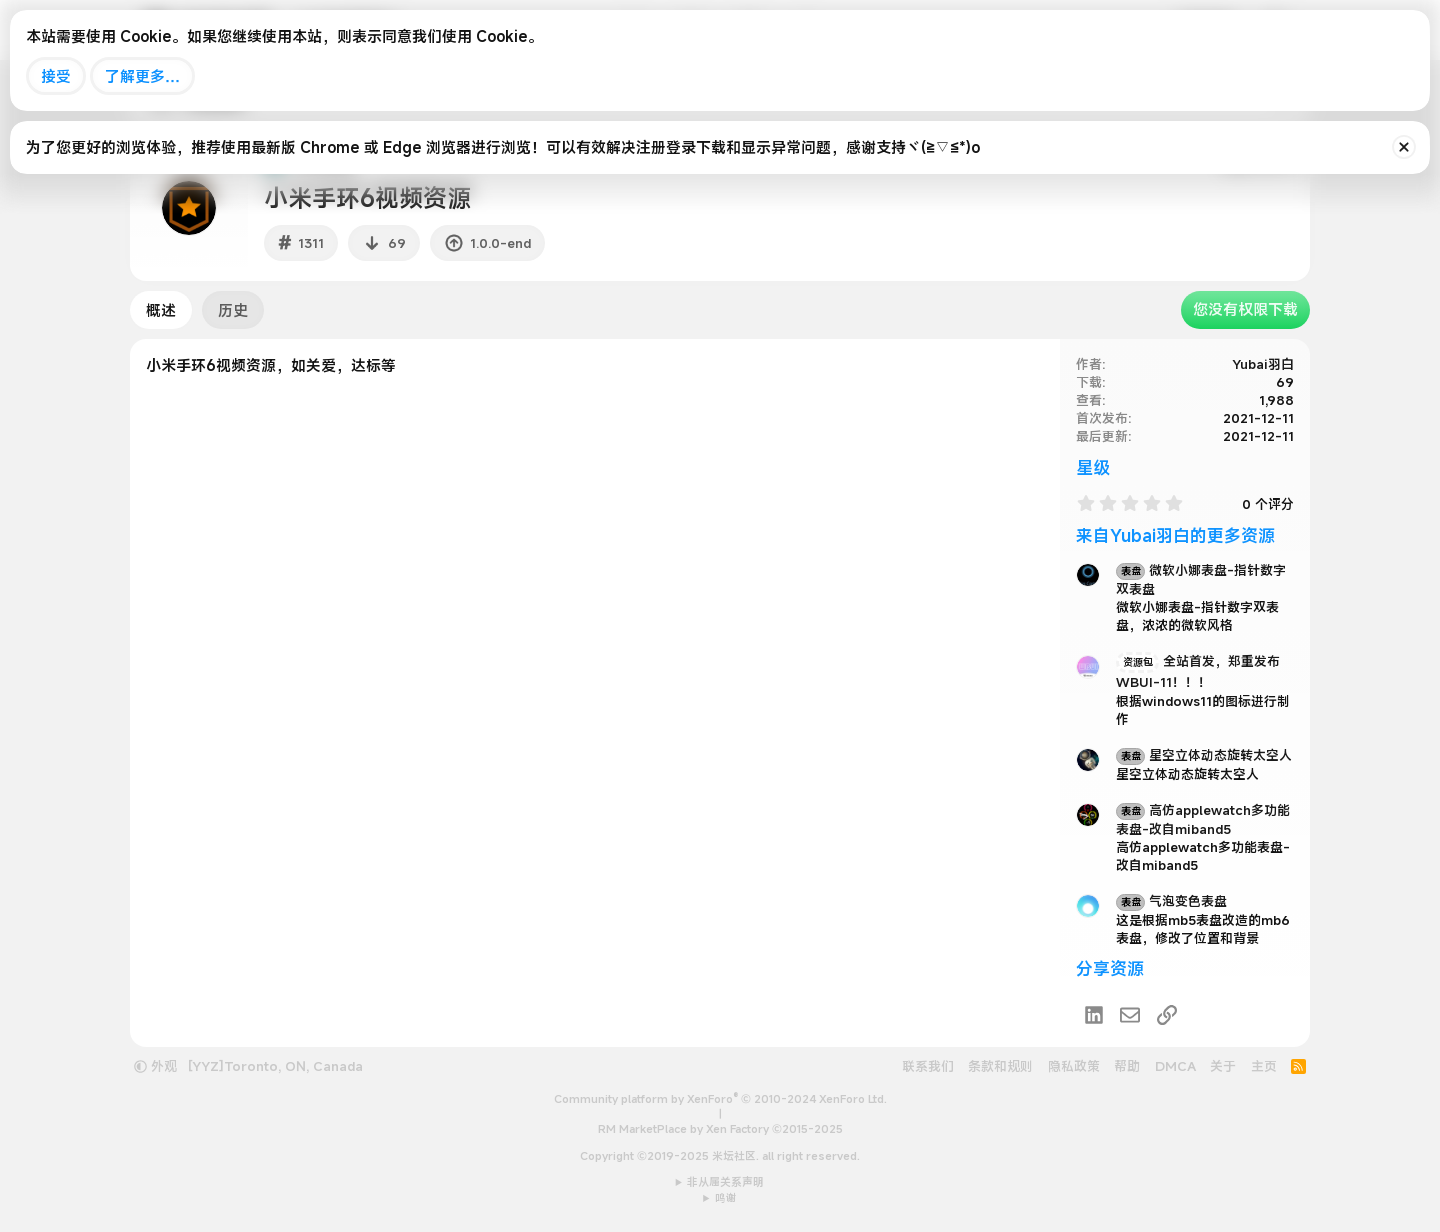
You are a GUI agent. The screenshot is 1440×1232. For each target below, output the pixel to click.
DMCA (1175, 1066)
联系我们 (928, 1066)
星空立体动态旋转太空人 (1204, 755)
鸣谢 (726, 1198)
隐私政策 (1074, 1066)
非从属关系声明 (725, 1182)
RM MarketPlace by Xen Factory (720, 1129)
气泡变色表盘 (1171, 901)
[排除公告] (1404, 147)
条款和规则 (1000, 1066)
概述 (161, 310)
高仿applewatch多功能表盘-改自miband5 (1203, 819)
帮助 (1127, 1066)
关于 (1223, 1066)
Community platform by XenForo (720, 1099)
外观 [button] (155, 1066)
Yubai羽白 (1263, 364)
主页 (1264, 1066)
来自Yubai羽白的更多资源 (1175, 535)
